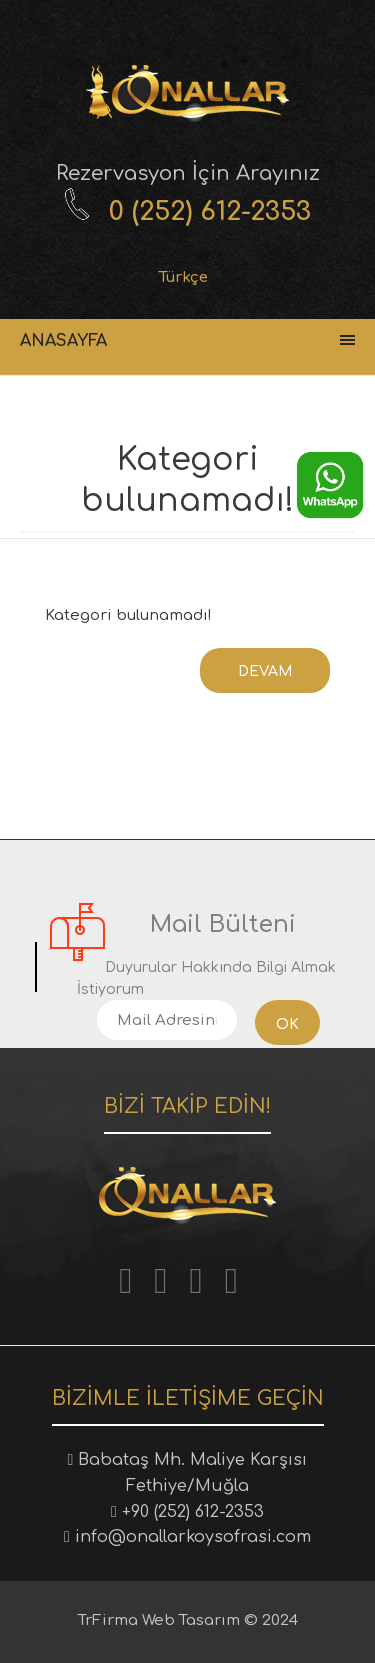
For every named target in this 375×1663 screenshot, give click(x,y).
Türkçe (183, 277)
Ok (287, 1024)
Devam (265, 671)
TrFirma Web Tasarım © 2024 (188, 1620)
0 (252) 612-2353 (210, 211)
